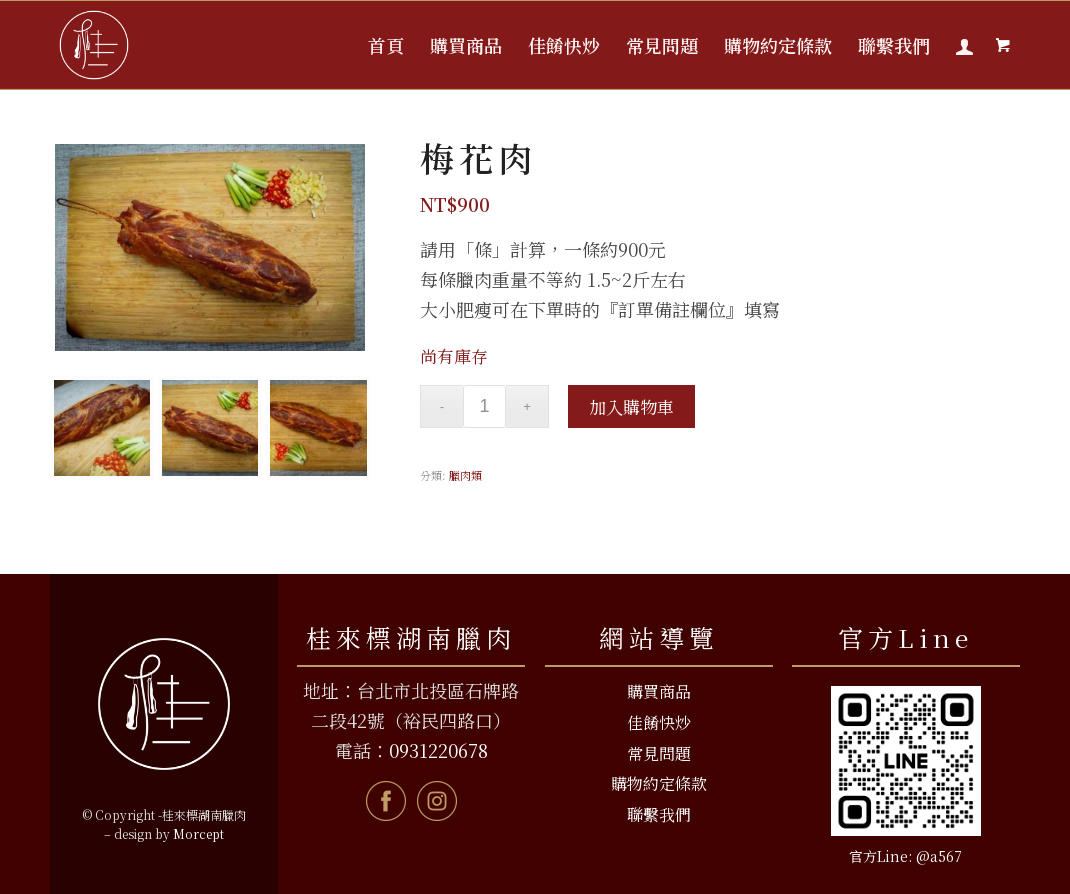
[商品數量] (484, 406)
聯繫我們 (659, 814)
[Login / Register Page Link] (964, 45)
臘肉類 (465, 475)
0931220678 (438, 750)
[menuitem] (386, 45)
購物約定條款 (659, 783)
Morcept (198, 833)
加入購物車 (631, 406)
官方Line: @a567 (905, 856)
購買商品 (659, 691)
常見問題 (659, 753)
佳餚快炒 (659, 722)
